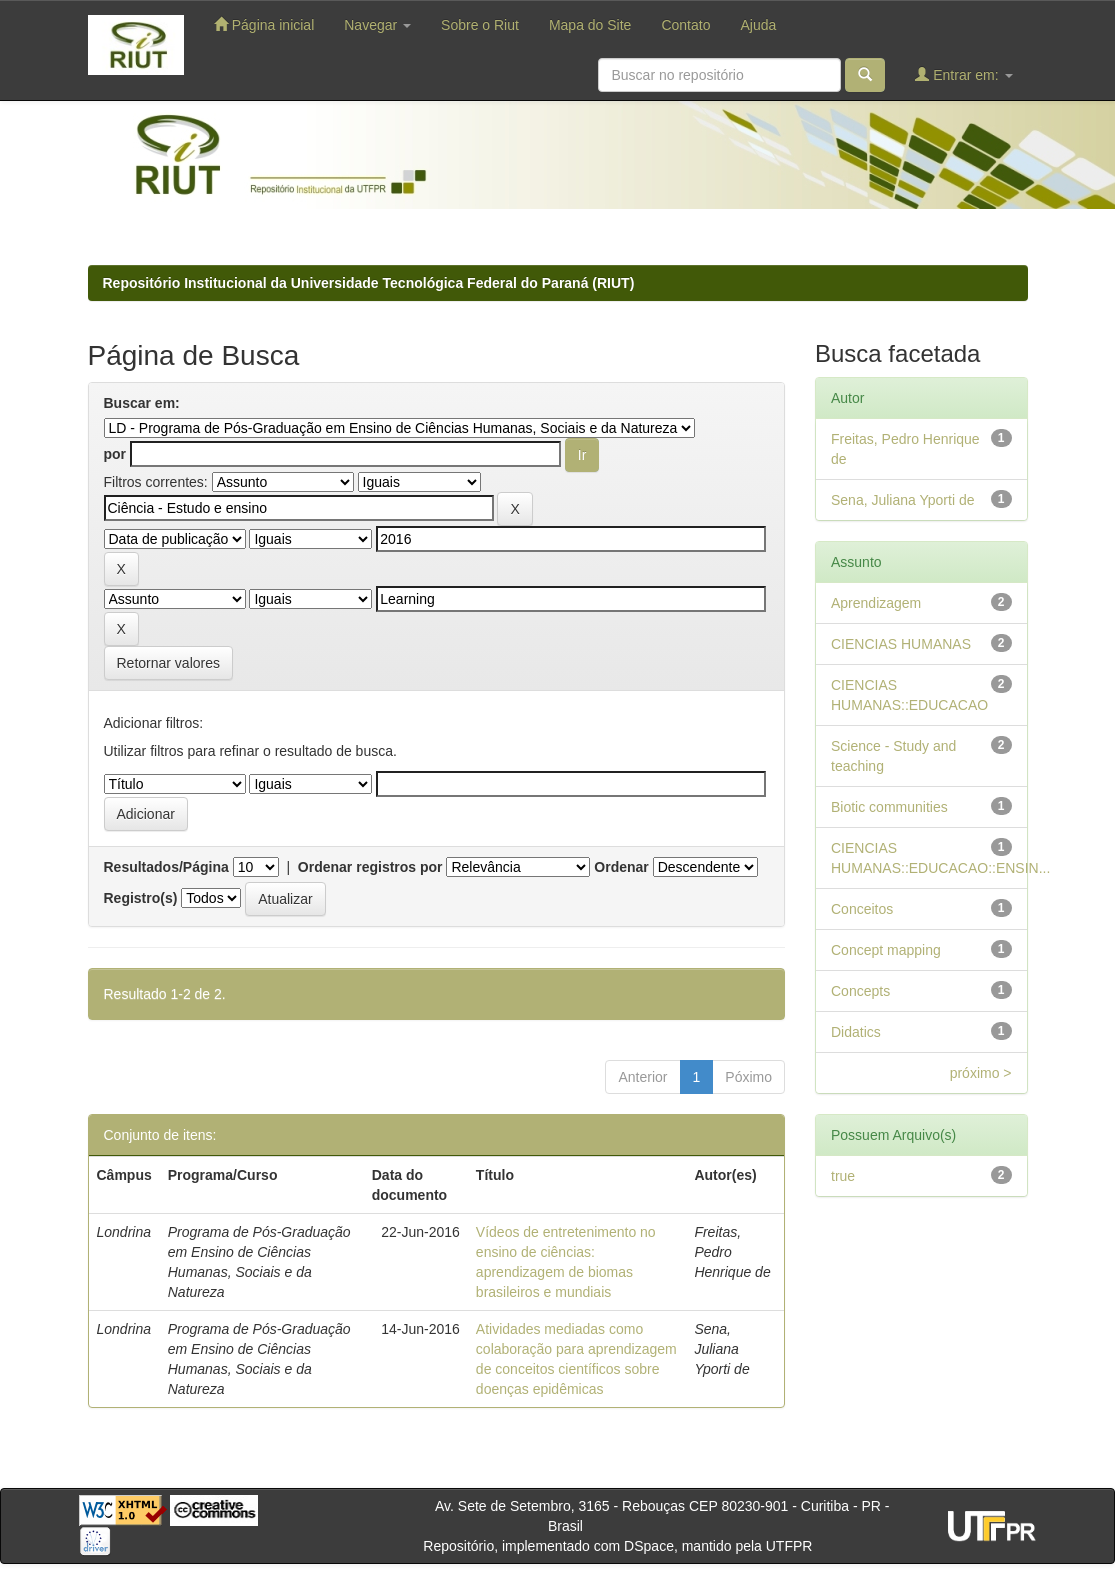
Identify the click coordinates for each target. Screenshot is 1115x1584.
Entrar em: (963, 74)
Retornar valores (169, 663)
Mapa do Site (590, 25)
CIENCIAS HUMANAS (901, 644)
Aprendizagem (876, 603)
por (115, 454)
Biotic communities (889, 807)
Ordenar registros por (370, 867)
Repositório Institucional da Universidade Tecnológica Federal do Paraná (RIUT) (369, 283)
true (843, 1176)
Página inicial (264, 24)
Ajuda (758, 25)
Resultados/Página (166, 867)
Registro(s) (141, 898)
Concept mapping (886, 950)
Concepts (860, 991)
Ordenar (621, 867)
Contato (685, 25)
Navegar (377, 25)
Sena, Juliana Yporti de (902, 500)
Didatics (856, 1032)
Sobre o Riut (480, 25)
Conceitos (862, 909)
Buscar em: (142, 403)
